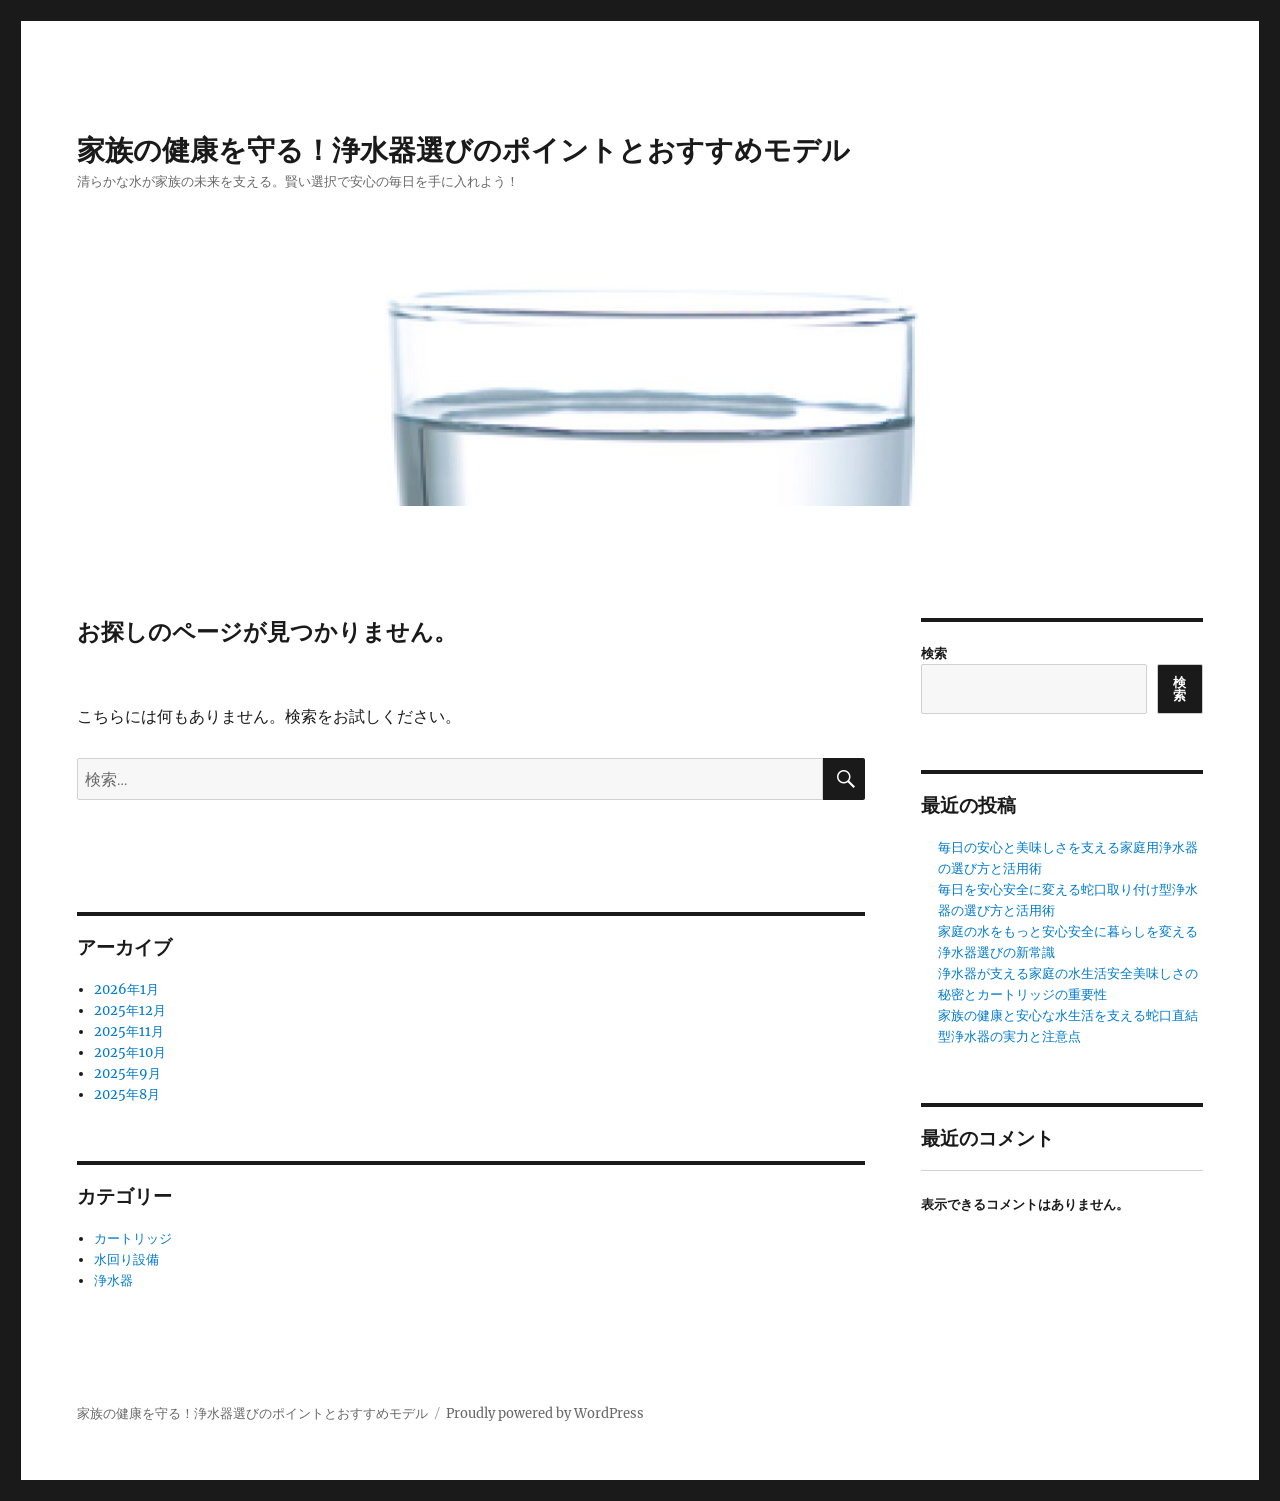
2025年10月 (130, 1052)
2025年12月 (130, 1010)
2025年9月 (127, 1073)
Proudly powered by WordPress (545, 1413)
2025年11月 (129, 1031)
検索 (934, 653)
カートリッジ (133, 1238)
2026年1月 (126, 989)
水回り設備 (126, 1259)
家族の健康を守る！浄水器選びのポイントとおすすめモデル (463, 150)
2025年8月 (127, 1094)
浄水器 (113, 1280)
